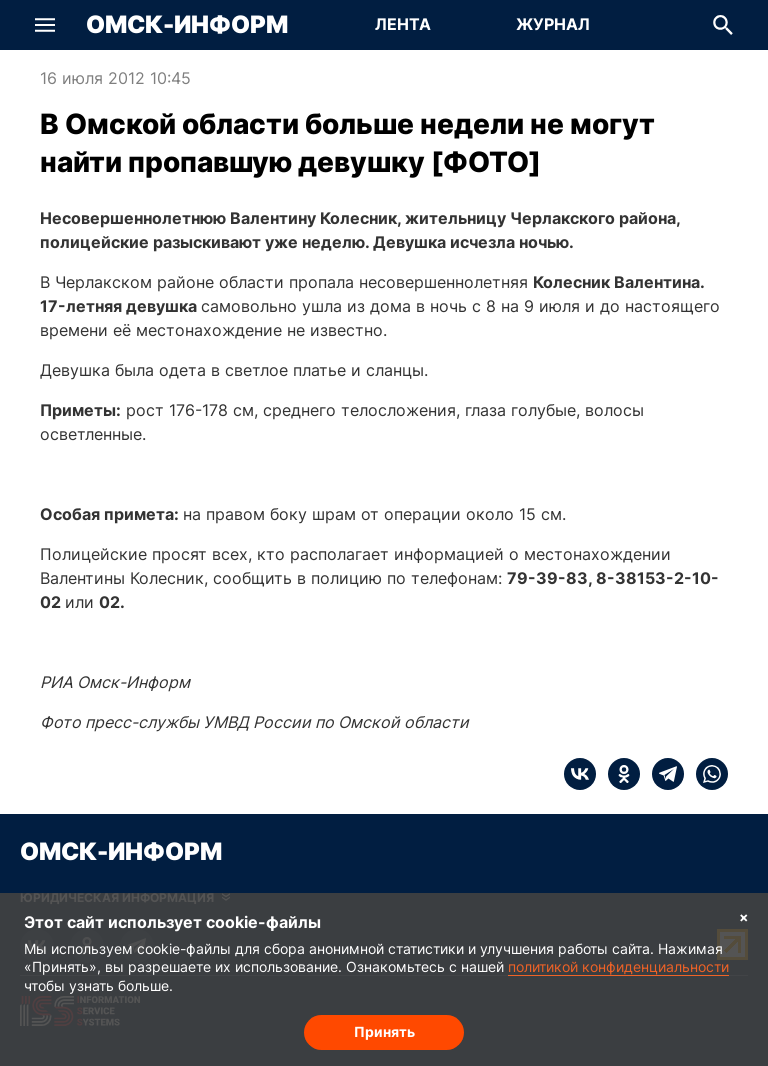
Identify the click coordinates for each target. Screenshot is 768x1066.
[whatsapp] (706, 774)
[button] (45, 25)
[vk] (580, 774)
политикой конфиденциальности (618, 966)
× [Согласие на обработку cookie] (744, 916)
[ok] (618, 774)
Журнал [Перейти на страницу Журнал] (553, 24)
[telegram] (662, 774)
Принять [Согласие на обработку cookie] (384, 1031)
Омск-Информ (187, 25)
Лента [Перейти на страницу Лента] (403, 24)
